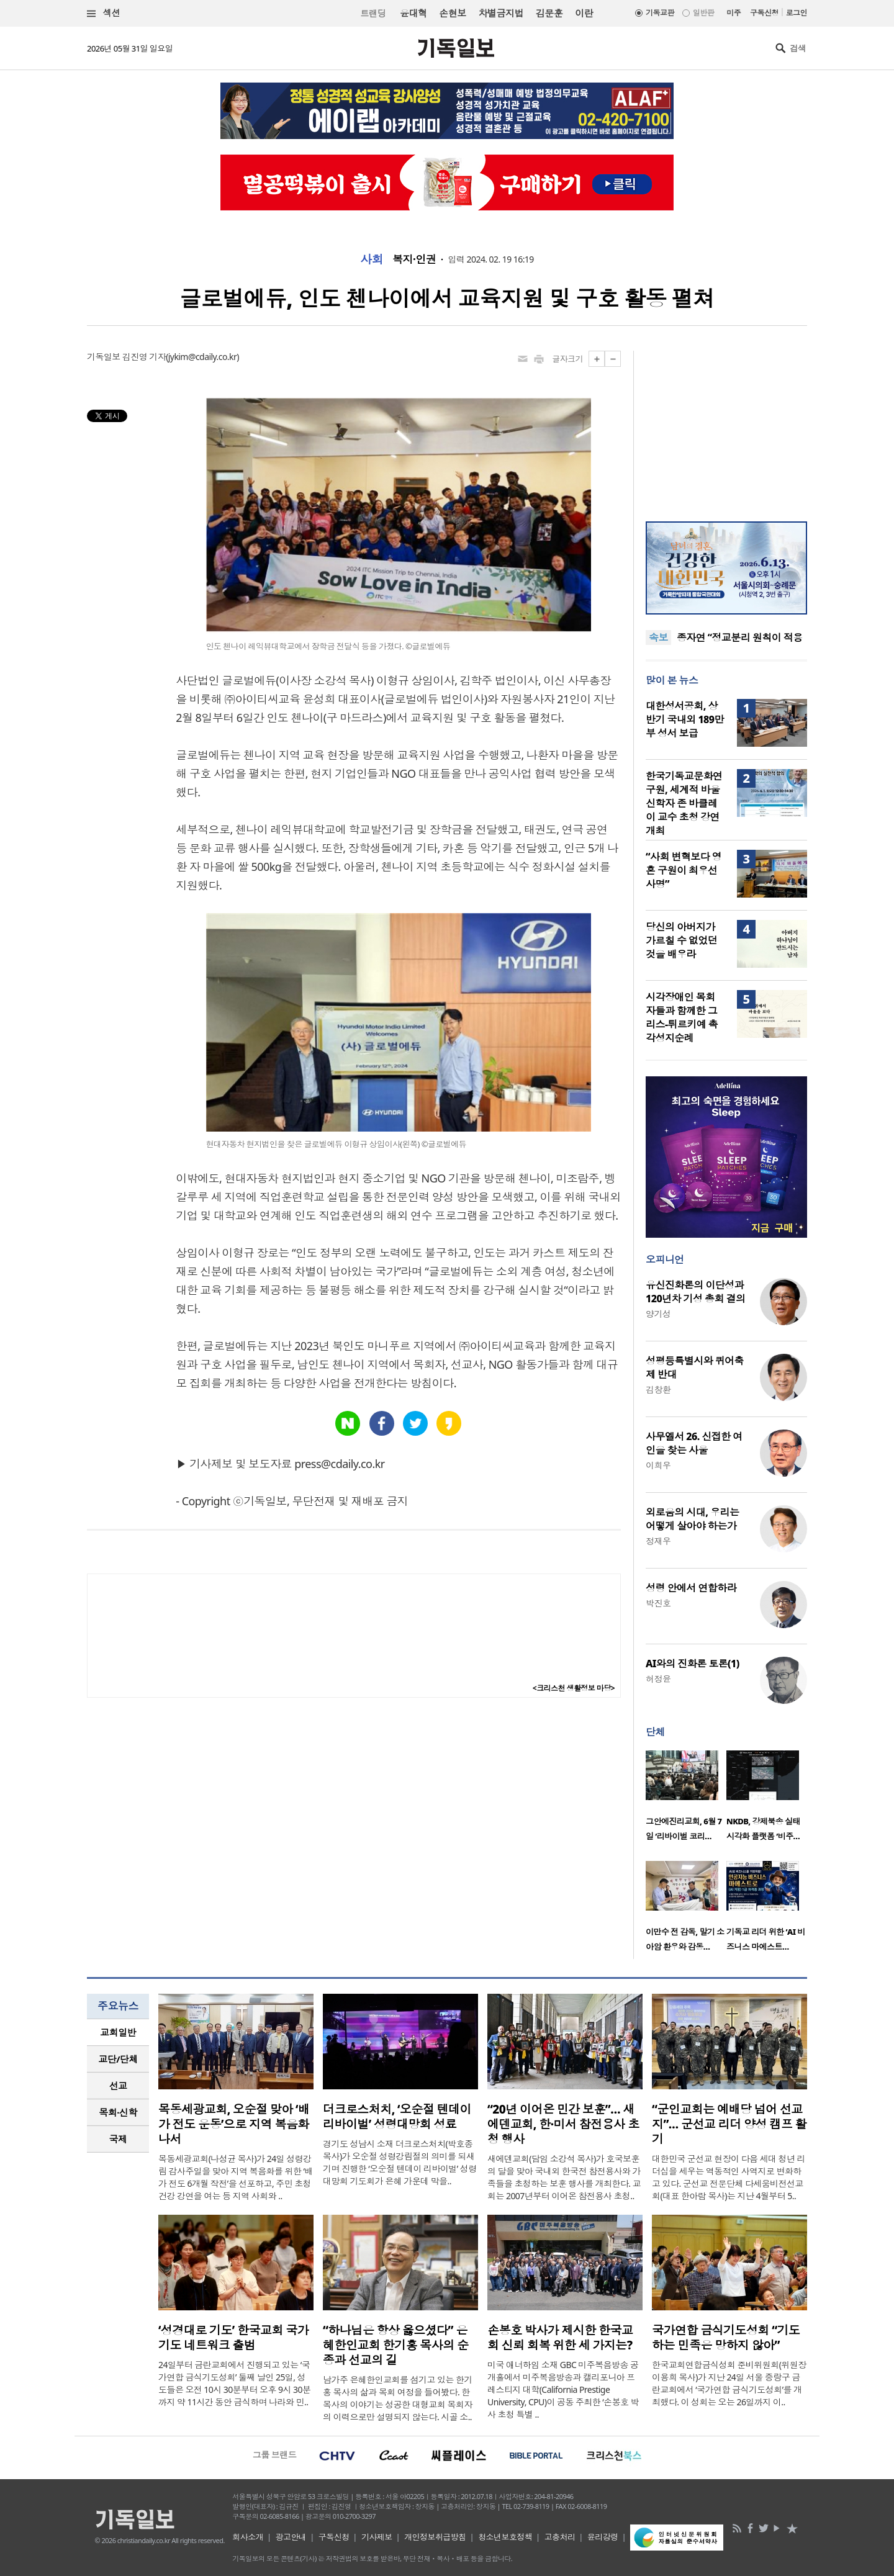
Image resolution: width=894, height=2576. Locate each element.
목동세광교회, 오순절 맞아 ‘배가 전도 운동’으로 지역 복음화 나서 (233, 2124)
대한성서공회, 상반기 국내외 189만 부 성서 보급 (685, 719)
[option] (686, 1799)
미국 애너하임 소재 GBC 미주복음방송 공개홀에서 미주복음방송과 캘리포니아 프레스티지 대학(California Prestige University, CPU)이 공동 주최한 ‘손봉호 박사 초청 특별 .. (563, 2389)
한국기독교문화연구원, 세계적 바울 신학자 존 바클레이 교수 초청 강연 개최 (684, 803)
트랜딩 (373, 13)
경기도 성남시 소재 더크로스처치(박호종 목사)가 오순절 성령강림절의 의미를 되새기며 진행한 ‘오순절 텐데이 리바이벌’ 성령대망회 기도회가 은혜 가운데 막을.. (400, 2162)
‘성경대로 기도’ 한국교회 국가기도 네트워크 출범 (233, 2337)
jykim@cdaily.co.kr (202, 357)
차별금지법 (501, 13)
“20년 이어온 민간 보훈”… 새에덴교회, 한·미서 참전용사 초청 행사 (563, 2124)
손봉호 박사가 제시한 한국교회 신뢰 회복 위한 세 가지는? (560, 2337)
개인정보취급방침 (435, 2536)
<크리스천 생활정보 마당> (574, 1688)
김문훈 (549, 13)
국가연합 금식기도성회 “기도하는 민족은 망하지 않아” (726, 2337)
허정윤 (658, 1679)
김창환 (658, 1389)
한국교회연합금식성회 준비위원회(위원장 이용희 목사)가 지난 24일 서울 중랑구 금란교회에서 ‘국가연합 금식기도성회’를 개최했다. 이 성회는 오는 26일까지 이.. (729, 2383)
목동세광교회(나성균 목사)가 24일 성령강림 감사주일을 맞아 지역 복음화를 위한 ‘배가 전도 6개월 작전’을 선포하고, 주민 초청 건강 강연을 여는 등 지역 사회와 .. (235, 2177)
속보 (658, 637)
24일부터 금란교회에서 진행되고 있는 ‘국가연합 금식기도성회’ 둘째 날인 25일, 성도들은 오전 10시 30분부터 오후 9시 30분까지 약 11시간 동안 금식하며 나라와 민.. (234, 2383)
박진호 (658, 1603)
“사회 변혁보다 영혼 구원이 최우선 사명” (683, 870)
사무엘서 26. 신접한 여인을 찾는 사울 (694, 1443)
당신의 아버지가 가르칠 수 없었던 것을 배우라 (681, 940)
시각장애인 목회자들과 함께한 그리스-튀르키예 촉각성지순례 (682, 1017)
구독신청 (764, 12)
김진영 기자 (144, 357)
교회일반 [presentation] (118, 2032)
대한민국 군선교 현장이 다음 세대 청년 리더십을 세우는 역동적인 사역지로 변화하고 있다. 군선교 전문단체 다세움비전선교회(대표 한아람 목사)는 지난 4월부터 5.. (728, 2177)
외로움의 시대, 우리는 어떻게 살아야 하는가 (692, 1519)
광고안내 (291, 2536)
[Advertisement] (726, 428)
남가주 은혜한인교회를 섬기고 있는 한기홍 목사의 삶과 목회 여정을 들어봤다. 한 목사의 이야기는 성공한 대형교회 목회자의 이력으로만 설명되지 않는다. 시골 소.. (397, 2398)
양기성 (658, 1314)
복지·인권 (414, 259)
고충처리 (560, 2536)
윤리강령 (602, 2536)
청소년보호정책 (505, 2536)
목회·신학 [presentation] (118, 2112)
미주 (733, 12)
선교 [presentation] (118, 2085)
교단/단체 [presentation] (117, 2059)
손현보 (452, 13)
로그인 (796, 12)
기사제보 (376, 2536)
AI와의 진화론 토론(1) (692, 1663)
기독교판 (660, 12)
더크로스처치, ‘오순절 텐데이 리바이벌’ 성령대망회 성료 (397, 2116)
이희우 (658, 1465)
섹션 (103, 13)
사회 (371, 259)
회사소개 (247, 2536)
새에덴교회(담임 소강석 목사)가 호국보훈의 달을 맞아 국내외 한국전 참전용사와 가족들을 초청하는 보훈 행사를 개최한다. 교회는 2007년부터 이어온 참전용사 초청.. (564, 2177)
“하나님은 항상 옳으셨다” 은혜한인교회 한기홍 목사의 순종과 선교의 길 (395, 2345)
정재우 (658, 1541)
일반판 (703, 12)
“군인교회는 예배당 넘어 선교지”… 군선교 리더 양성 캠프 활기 (729, 2124)
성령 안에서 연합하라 (691, 1588)
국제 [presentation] (118, 2139)
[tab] (118, 2032)
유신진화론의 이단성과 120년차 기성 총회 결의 (695, 1291)
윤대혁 (413, 13)
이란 (584, 13)
